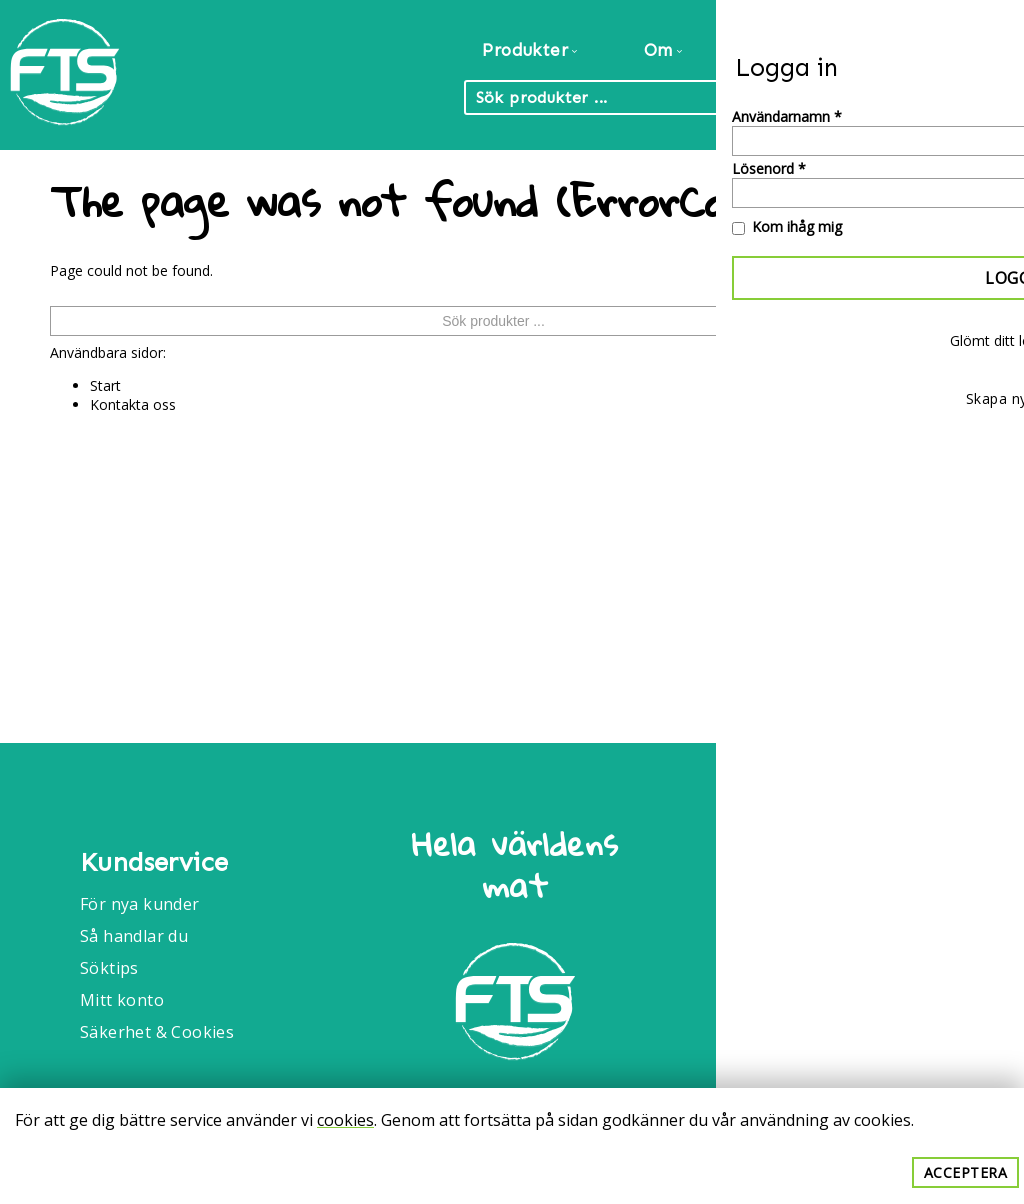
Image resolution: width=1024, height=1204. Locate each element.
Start (105, 385)
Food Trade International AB (860, 853)
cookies (345, 1120)
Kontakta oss (133, 404)
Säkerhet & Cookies (157, 1032)
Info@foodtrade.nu (850, 936)
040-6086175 (825, 990)
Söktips (109, 968)
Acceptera (966, 1172)
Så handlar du (134, 936)
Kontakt (961, 50)
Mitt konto (122, 1000)
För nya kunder (140, 904)
